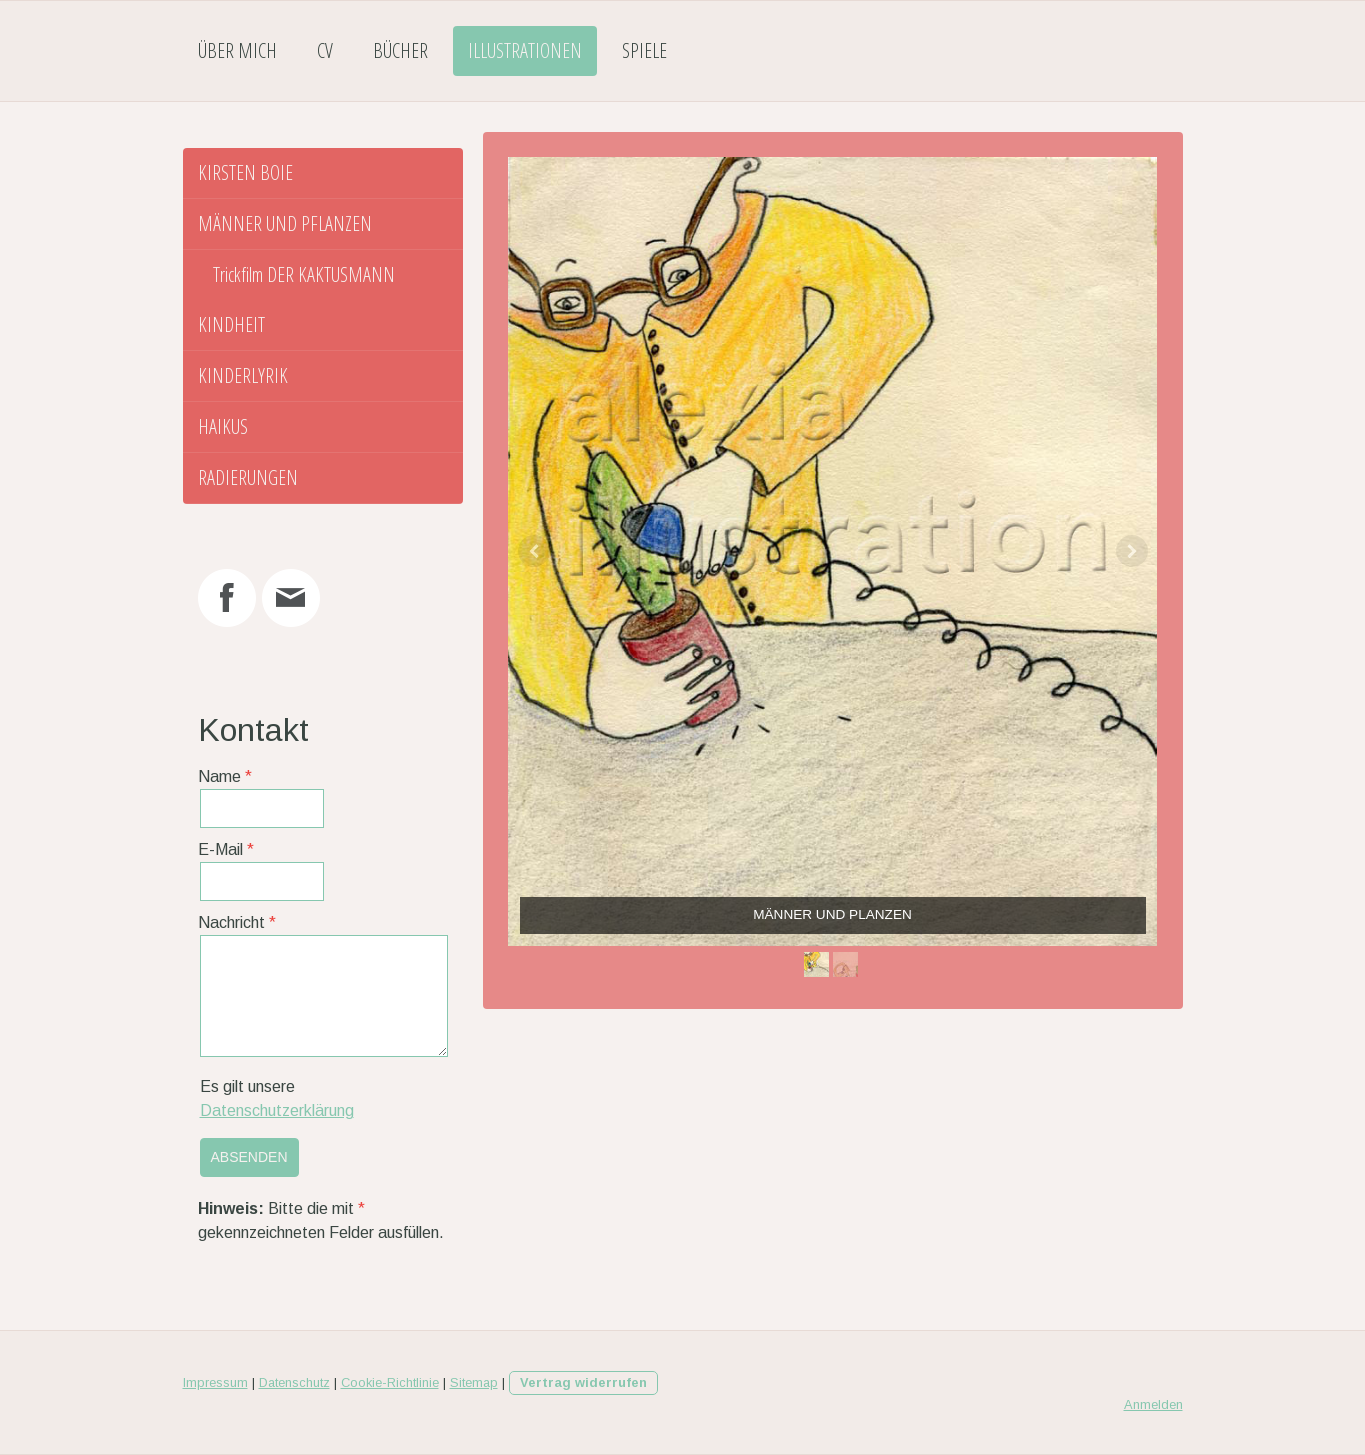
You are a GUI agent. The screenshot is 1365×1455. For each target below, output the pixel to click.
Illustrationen (525, 50)
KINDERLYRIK (243, 375)
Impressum (215, 1382)
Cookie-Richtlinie (390, 1382)
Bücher (400, 50)
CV (325, 50)
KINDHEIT (231, 324)
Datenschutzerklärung (277, 1110)
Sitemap (474, 1382)
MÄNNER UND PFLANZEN (285, 223)
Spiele (644, 50)
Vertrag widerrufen (583, 1382)
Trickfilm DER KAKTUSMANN (304, 274)
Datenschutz (294, 1382)
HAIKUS (223, 426)
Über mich (237, 50)
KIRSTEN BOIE (245, 172)
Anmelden (1153, 1404)
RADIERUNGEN (248, 477)
